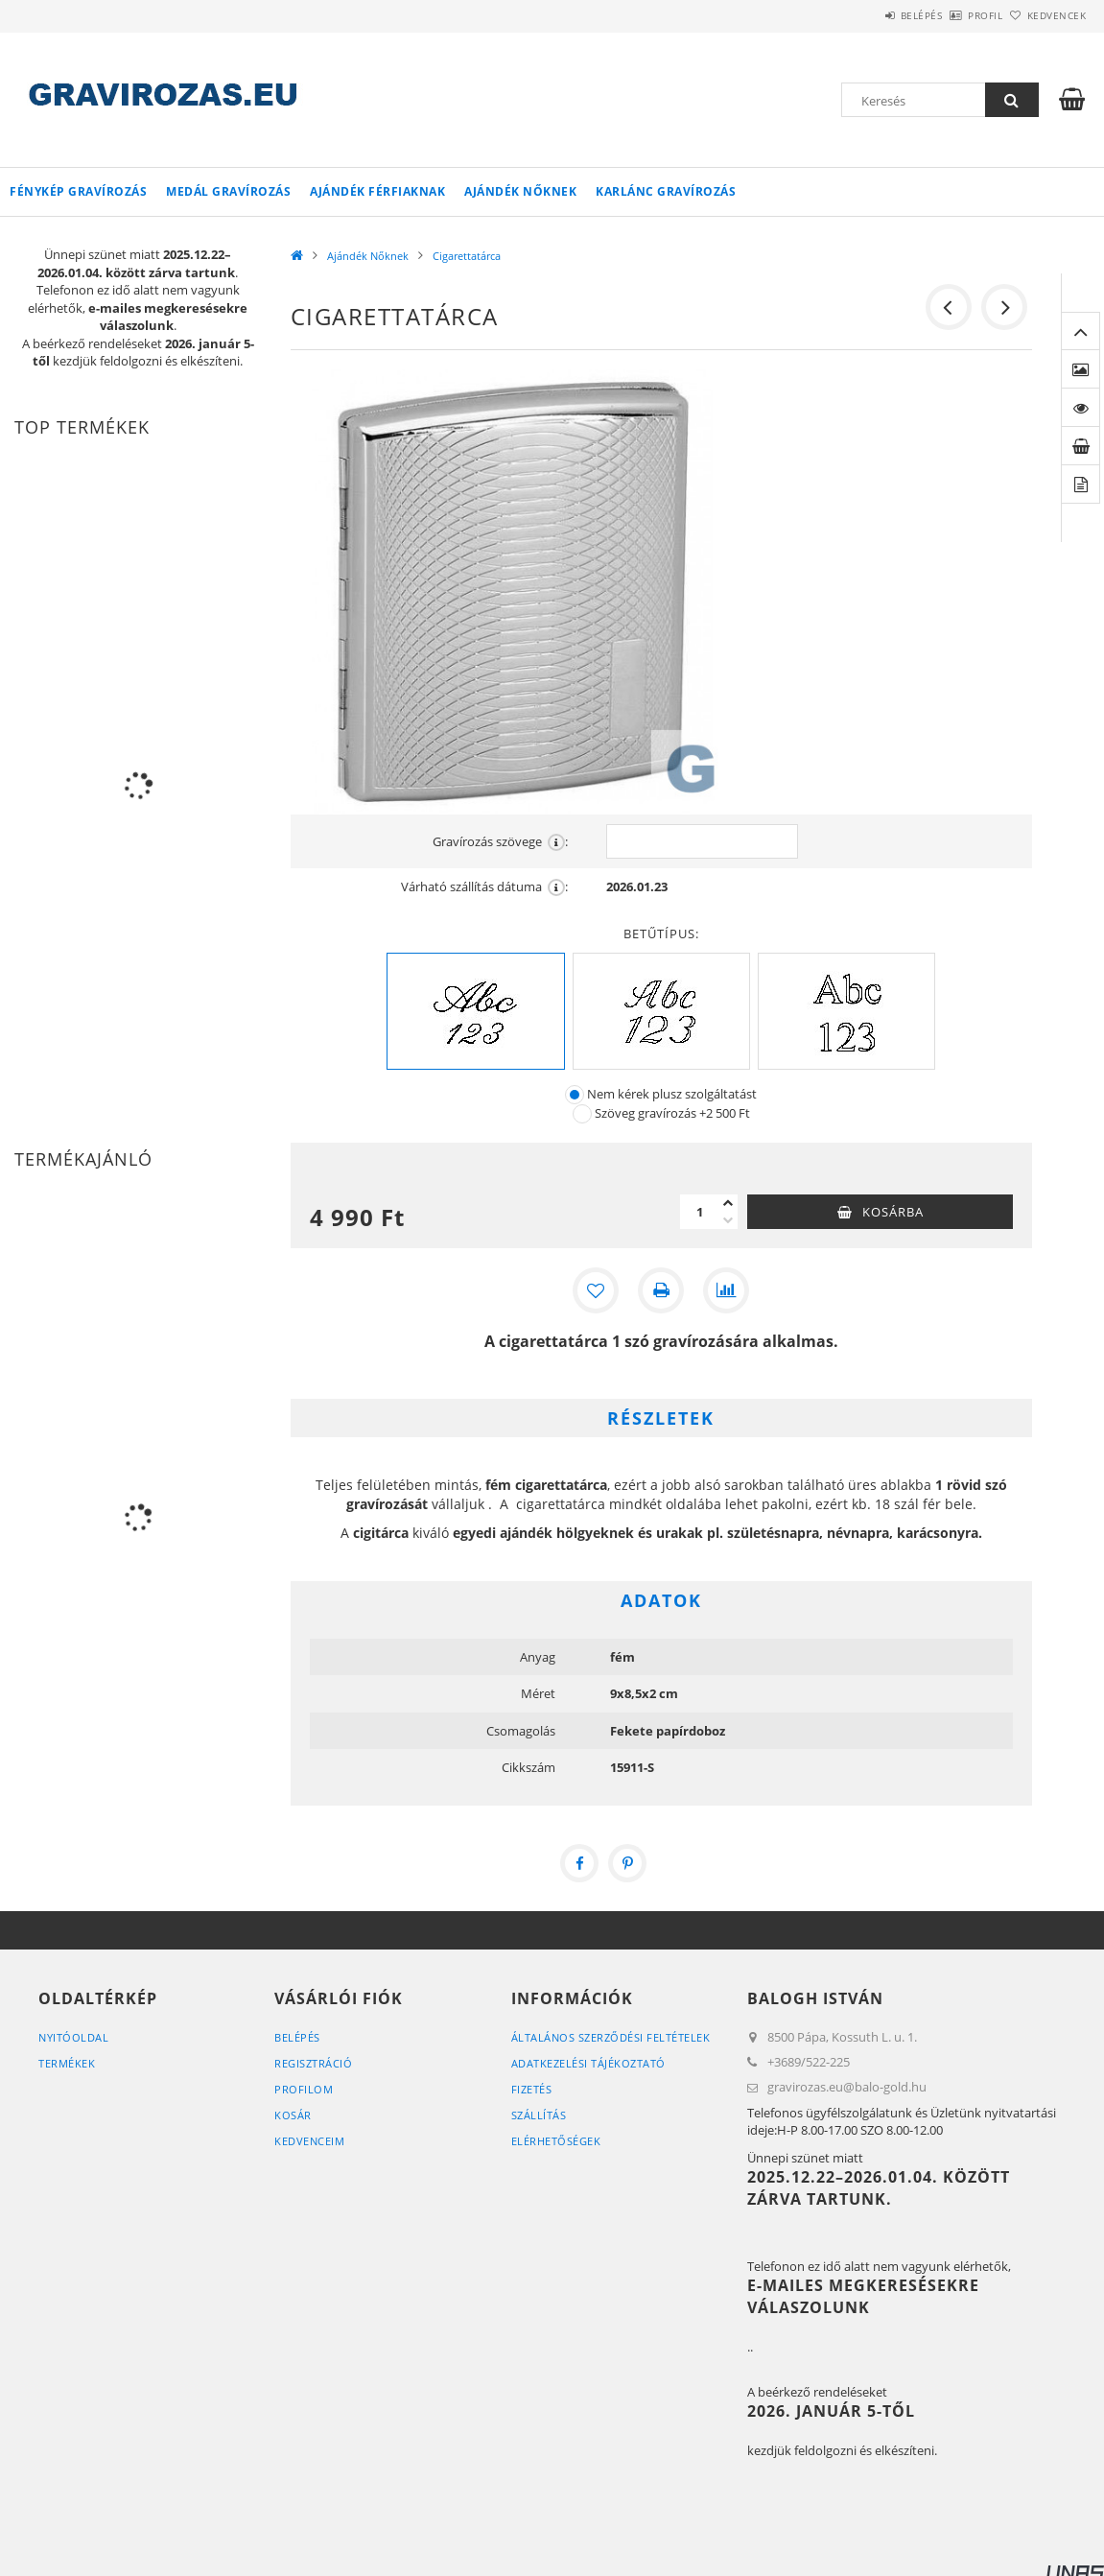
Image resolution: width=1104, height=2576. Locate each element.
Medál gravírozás (228, 191)
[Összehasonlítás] (726, 1290)
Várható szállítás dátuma (484, 887)
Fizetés (531, 2089)
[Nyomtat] (661, 1290)
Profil (953, 15)
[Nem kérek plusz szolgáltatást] (574, 1094)
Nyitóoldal (73, 2037)
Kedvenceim (309, 2141)
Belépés (868, 15)
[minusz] (728, 1220)
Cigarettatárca (467, 255)
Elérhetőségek (556, 2141)
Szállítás (539, 2115)
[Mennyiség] (699, 1211)
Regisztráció (313, 2063)
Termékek (66, 2063)
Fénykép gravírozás (78, 191)
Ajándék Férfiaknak (377, 191)
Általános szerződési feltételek (611, 2037)
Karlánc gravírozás (666, 191)
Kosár (293, 2115)
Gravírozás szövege (500, 841)
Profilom (303, 2089)
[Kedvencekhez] (596, 1290)
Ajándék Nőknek (520, 191)
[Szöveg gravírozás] (582, 1114)
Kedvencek (1045, 15)
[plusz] (728, 1203)
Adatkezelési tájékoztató (588, 2063)
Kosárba (893, 1211)
